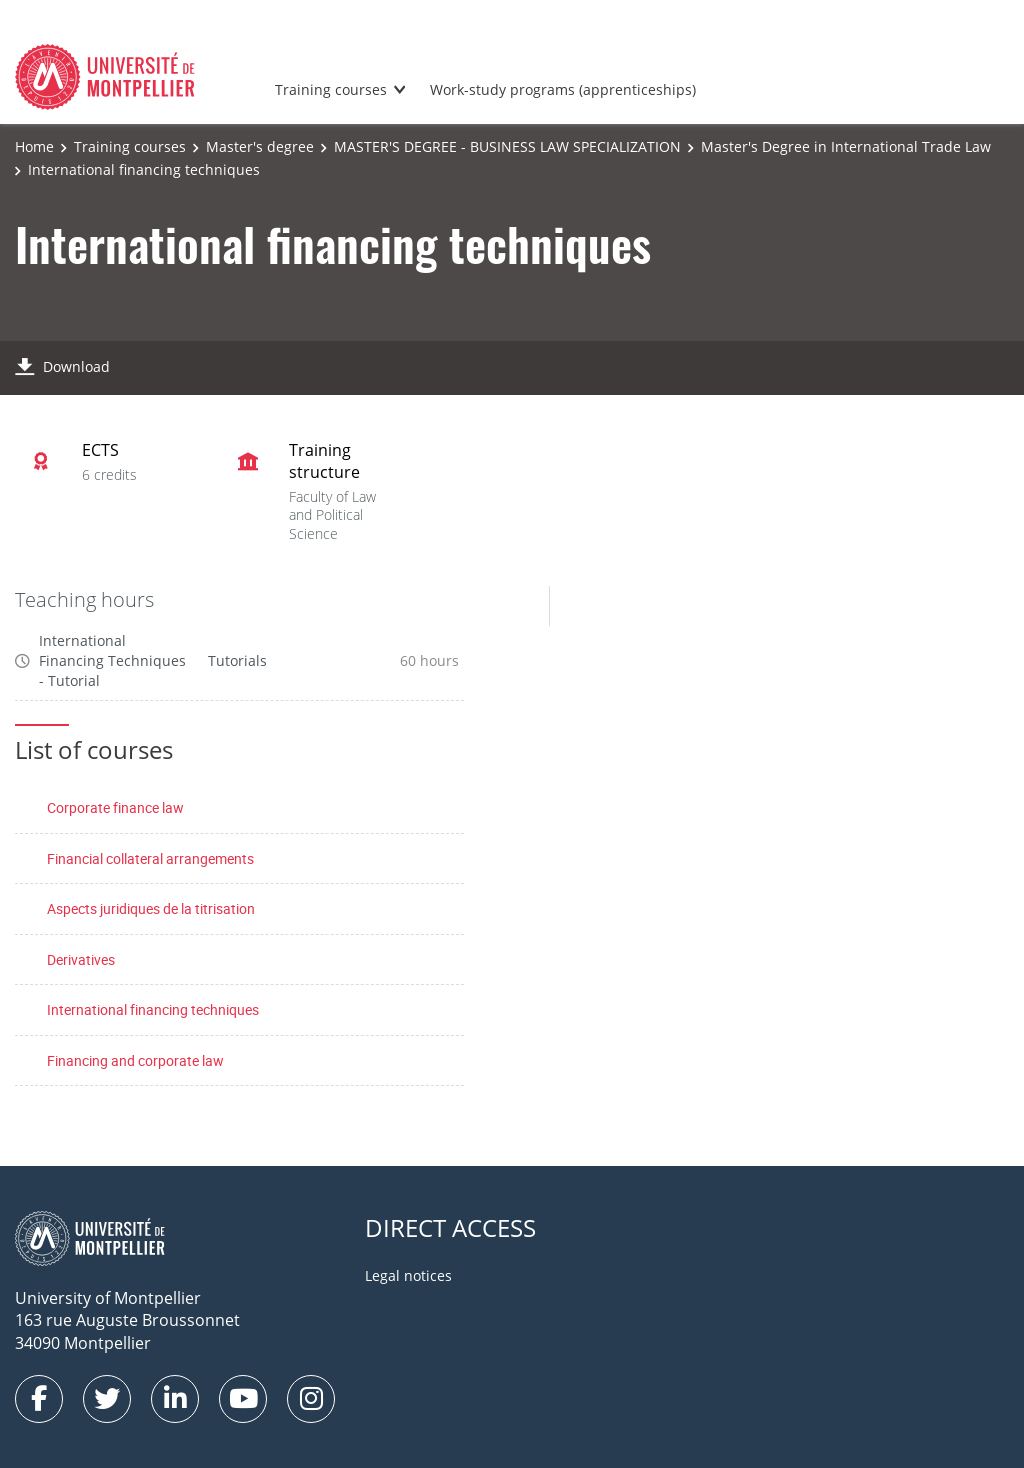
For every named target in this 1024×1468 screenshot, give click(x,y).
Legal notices (408, 1275)
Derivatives (81, 959)
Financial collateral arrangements (150, 858)
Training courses (331, 89)
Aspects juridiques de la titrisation (151, 908)
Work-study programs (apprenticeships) (563, 89)
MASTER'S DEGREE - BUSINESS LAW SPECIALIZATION (507, 146)
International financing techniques (153, 1009)
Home (34, 146)
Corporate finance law (115, 807)
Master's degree (260, 146)
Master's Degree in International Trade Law (846, 146)
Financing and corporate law (135, 1060)
